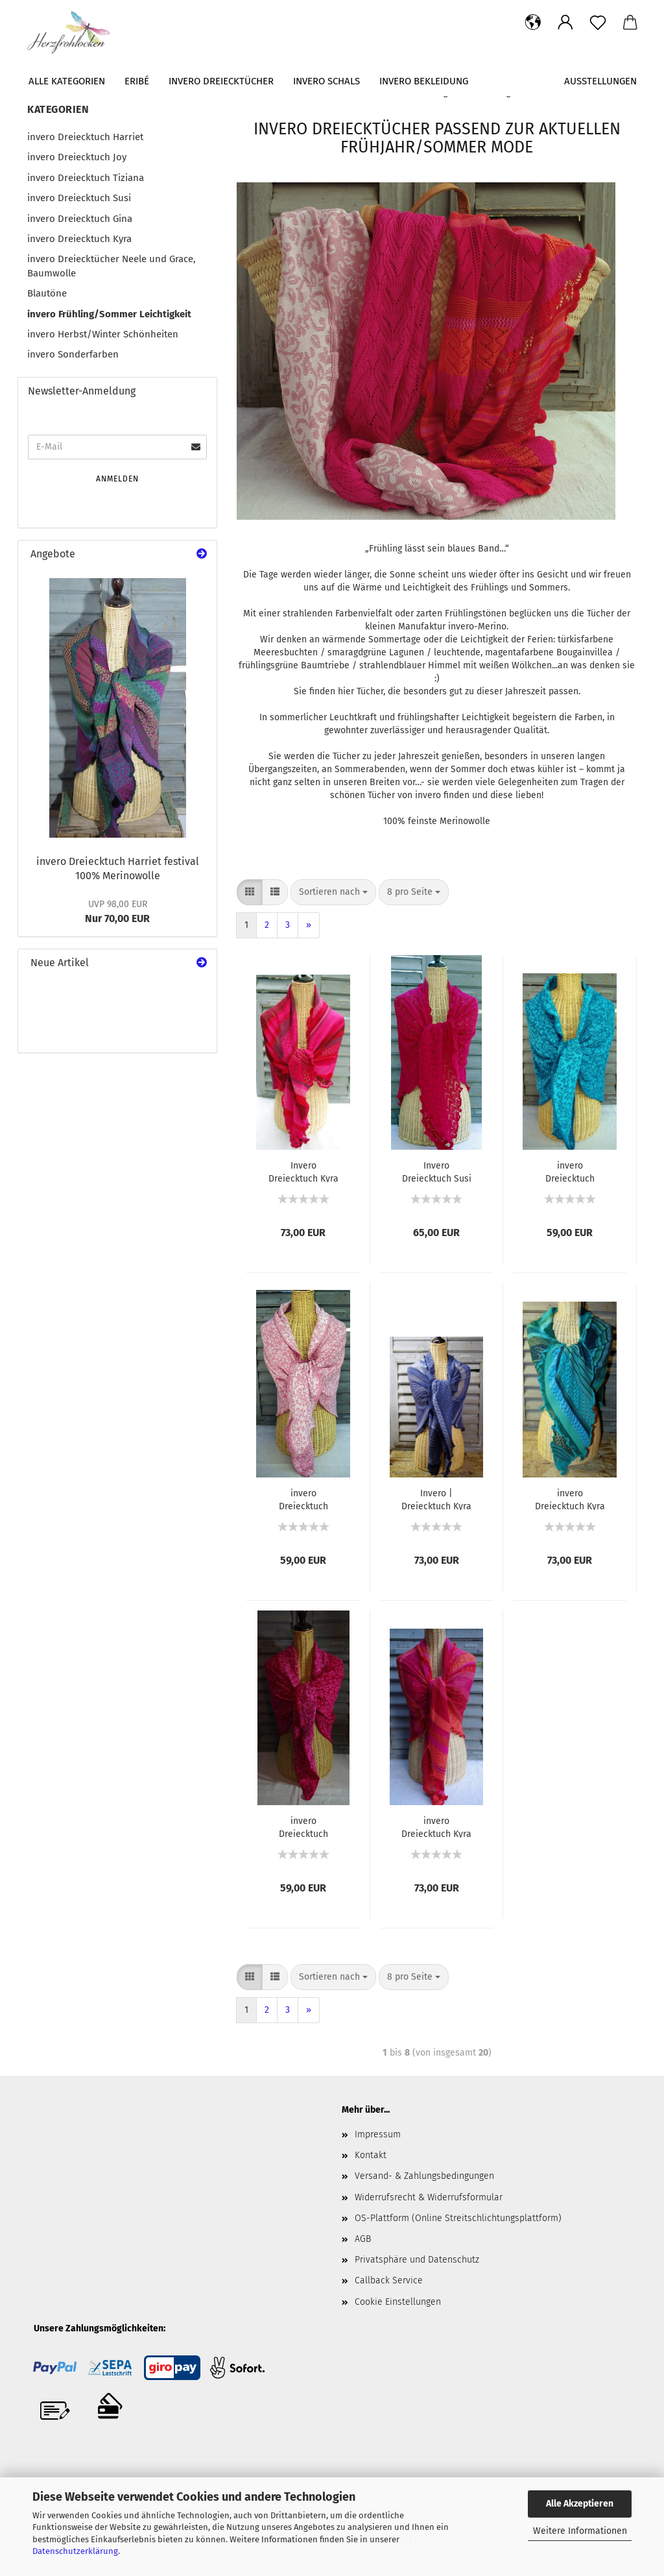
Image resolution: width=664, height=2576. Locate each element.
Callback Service (389, 2280)
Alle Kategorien (67, 81)
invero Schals (326, 81)
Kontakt (370, 2155)
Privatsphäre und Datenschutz (417, 2259)
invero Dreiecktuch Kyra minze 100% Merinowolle (570, 1499)
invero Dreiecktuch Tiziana (85, 178)
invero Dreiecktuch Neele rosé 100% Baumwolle (303, 1499)
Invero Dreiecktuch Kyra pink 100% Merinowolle (303, 1171)
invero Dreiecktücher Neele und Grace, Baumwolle (111, 265)
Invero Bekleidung (423, 81)
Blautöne (47, 293)
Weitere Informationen (580, 2530)
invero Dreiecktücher (221, 81)
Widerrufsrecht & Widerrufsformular (429, 2197)
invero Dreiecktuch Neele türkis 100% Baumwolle (569, 1171)
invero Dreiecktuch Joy (76, 157)
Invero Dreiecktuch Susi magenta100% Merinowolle (436, 1171)
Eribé (136, 81)
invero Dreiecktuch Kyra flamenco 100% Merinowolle (436, 1827)
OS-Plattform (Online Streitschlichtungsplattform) (458, 2218)
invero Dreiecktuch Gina (79, 219)
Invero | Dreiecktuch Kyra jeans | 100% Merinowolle (436, 1499)
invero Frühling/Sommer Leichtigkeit (109, 314)
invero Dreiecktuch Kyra (79, 239)
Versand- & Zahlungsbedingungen (424, 2175)
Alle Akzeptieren (579, 2503)
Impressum (378, 2134)
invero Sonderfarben (73, 354)
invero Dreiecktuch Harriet (85, 137)
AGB (363, 2238)
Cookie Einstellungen (398, 2301)
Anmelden (117, 478)
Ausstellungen (600, 81)
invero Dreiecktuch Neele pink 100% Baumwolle (303, 1827)
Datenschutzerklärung (75, 2551)
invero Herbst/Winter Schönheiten (102, 334)
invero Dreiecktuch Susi (79, 198)
